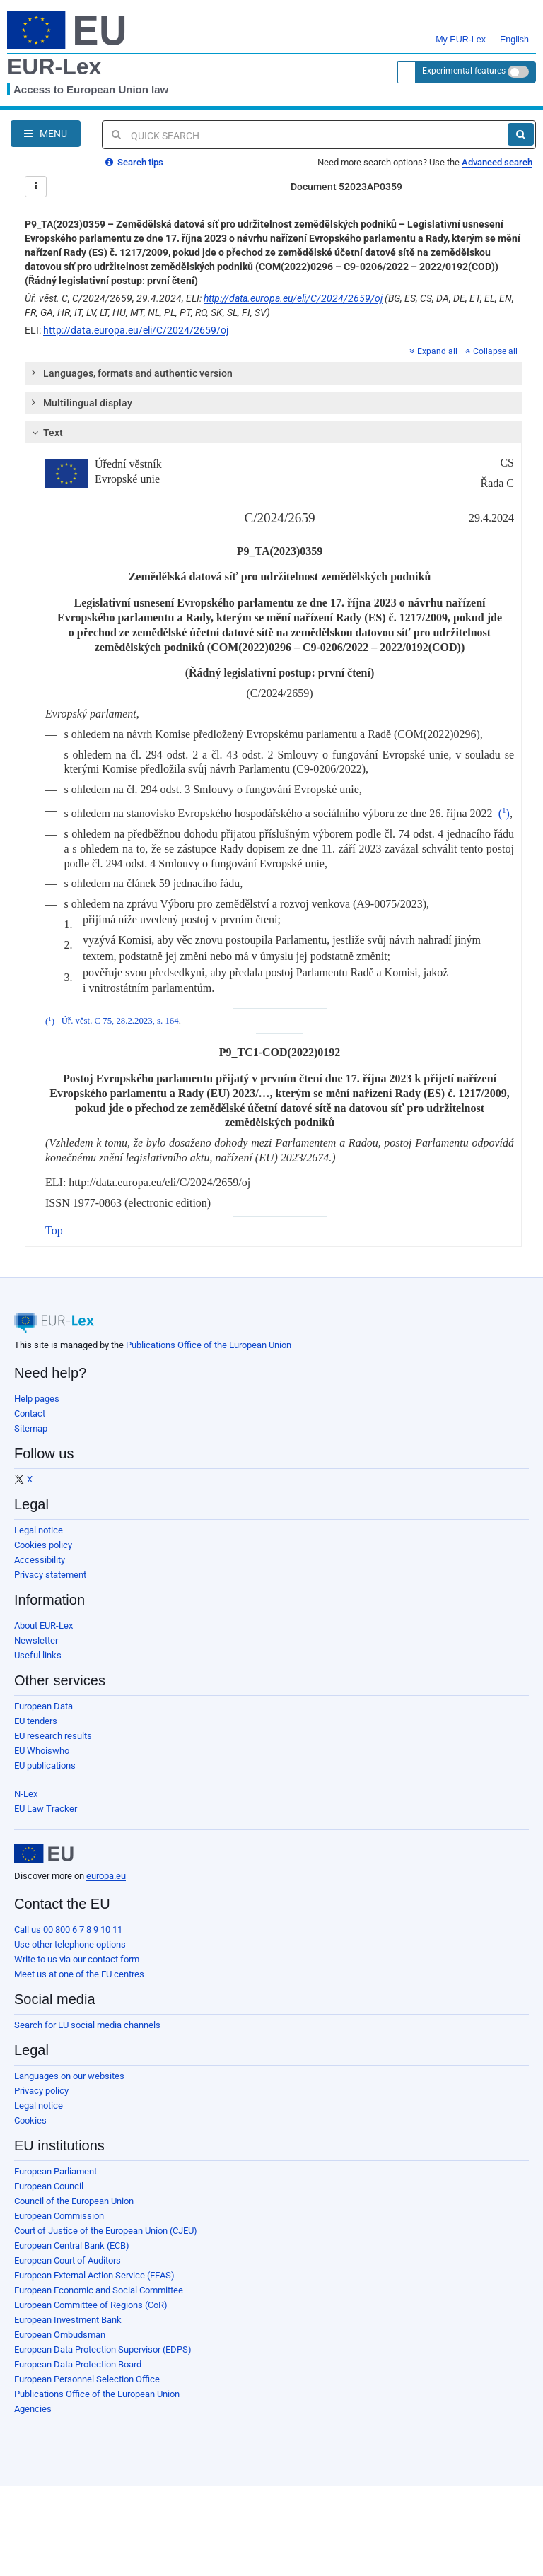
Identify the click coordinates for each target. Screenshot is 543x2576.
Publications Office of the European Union (208, 1345)
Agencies (33, 2409)
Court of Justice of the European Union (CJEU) (105, 2230)
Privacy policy (41, 2090)
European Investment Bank (68, 2319)
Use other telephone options (70, 1944)
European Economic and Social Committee (98, 2290)
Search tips (134, 162)
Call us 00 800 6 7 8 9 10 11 (68, 1929)
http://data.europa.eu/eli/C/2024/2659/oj (293, 298)
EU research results (53, 1736)
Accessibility (39, 1560)
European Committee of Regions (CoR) (91, 2305)
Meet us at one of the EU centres (79, 1974)
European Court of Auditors (67, 2260)
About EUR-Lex (43, 1625)
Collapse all (491, 351)
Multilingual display (81, 402)
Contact (29, 1413)
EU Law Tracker (45, 1808)
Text (46, 432)
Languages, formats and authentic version (131, 372)
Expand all (433, 351)
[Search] (521, 134)
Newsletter (36, 1640)
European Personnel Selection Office (87, 2379)
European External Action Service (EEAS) (94, 2275)
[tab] (273, 373)
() (504, 813)
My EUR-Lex (461, 31)
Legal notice (38, 1530)
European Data (43, 1706)
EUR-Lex (54, 66)
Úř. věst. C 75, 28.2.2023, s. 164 (120, 1021)
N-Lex (25, 1793)
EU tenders (35, 1721)
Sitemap (30, 1428)
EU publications (45, 1765)
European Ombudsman (59, 2334)
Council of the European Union (74, 2201)
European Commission (59, 2216)
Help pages (36, 1398)
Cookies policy (43, 1545)
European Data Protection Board (77, 2364)
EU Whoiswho (41, 1750)
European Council (48, 2186)
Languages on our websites (69, 2076)
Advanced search (497, 162)
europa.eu (106, 1875)
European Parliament (55, 2171)
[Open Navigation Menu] (46, 133)
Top (54, 1230)
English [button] (514, 31)
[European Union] (44, 1854)
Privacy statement (50, 1574)
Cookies (30, 2120)
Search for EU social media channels (87, 2025)
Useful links (38, 1655)
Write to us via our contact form (76, 1959)
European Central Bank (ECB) (71, 2245)
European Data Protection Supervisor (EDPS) (103, 2349)
